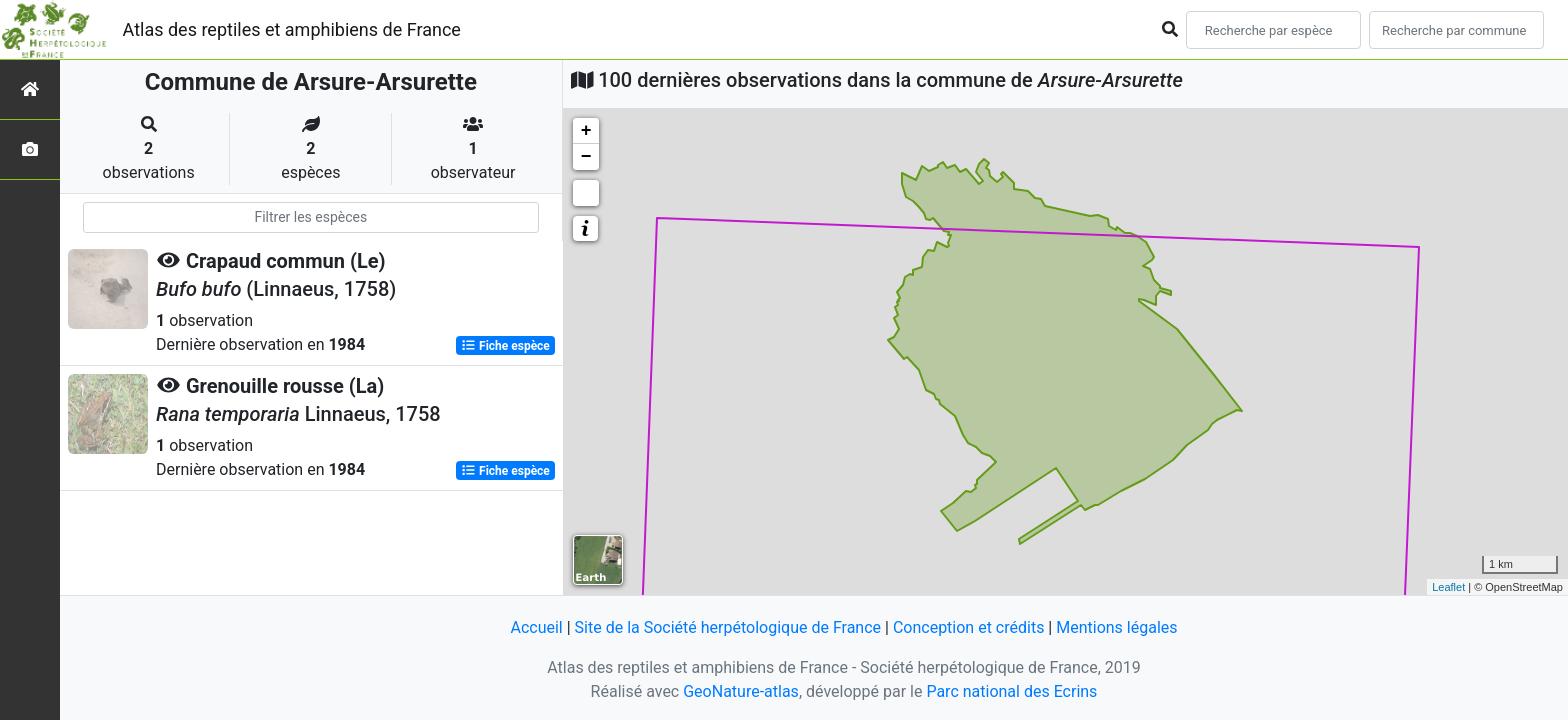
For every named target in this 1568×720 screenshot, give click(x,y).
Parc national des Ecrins (1011, 691)
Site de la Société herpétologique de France (728, 627)
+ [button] (586, 131)
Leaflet (1448, 587)
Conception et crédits (969, 627)
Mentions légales (1116, 627)
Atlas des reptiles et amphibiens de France (292, 29)
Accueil (536, 627)
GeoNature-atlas (741, 691)
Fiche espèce (505, 346)
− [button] (586, 157)
